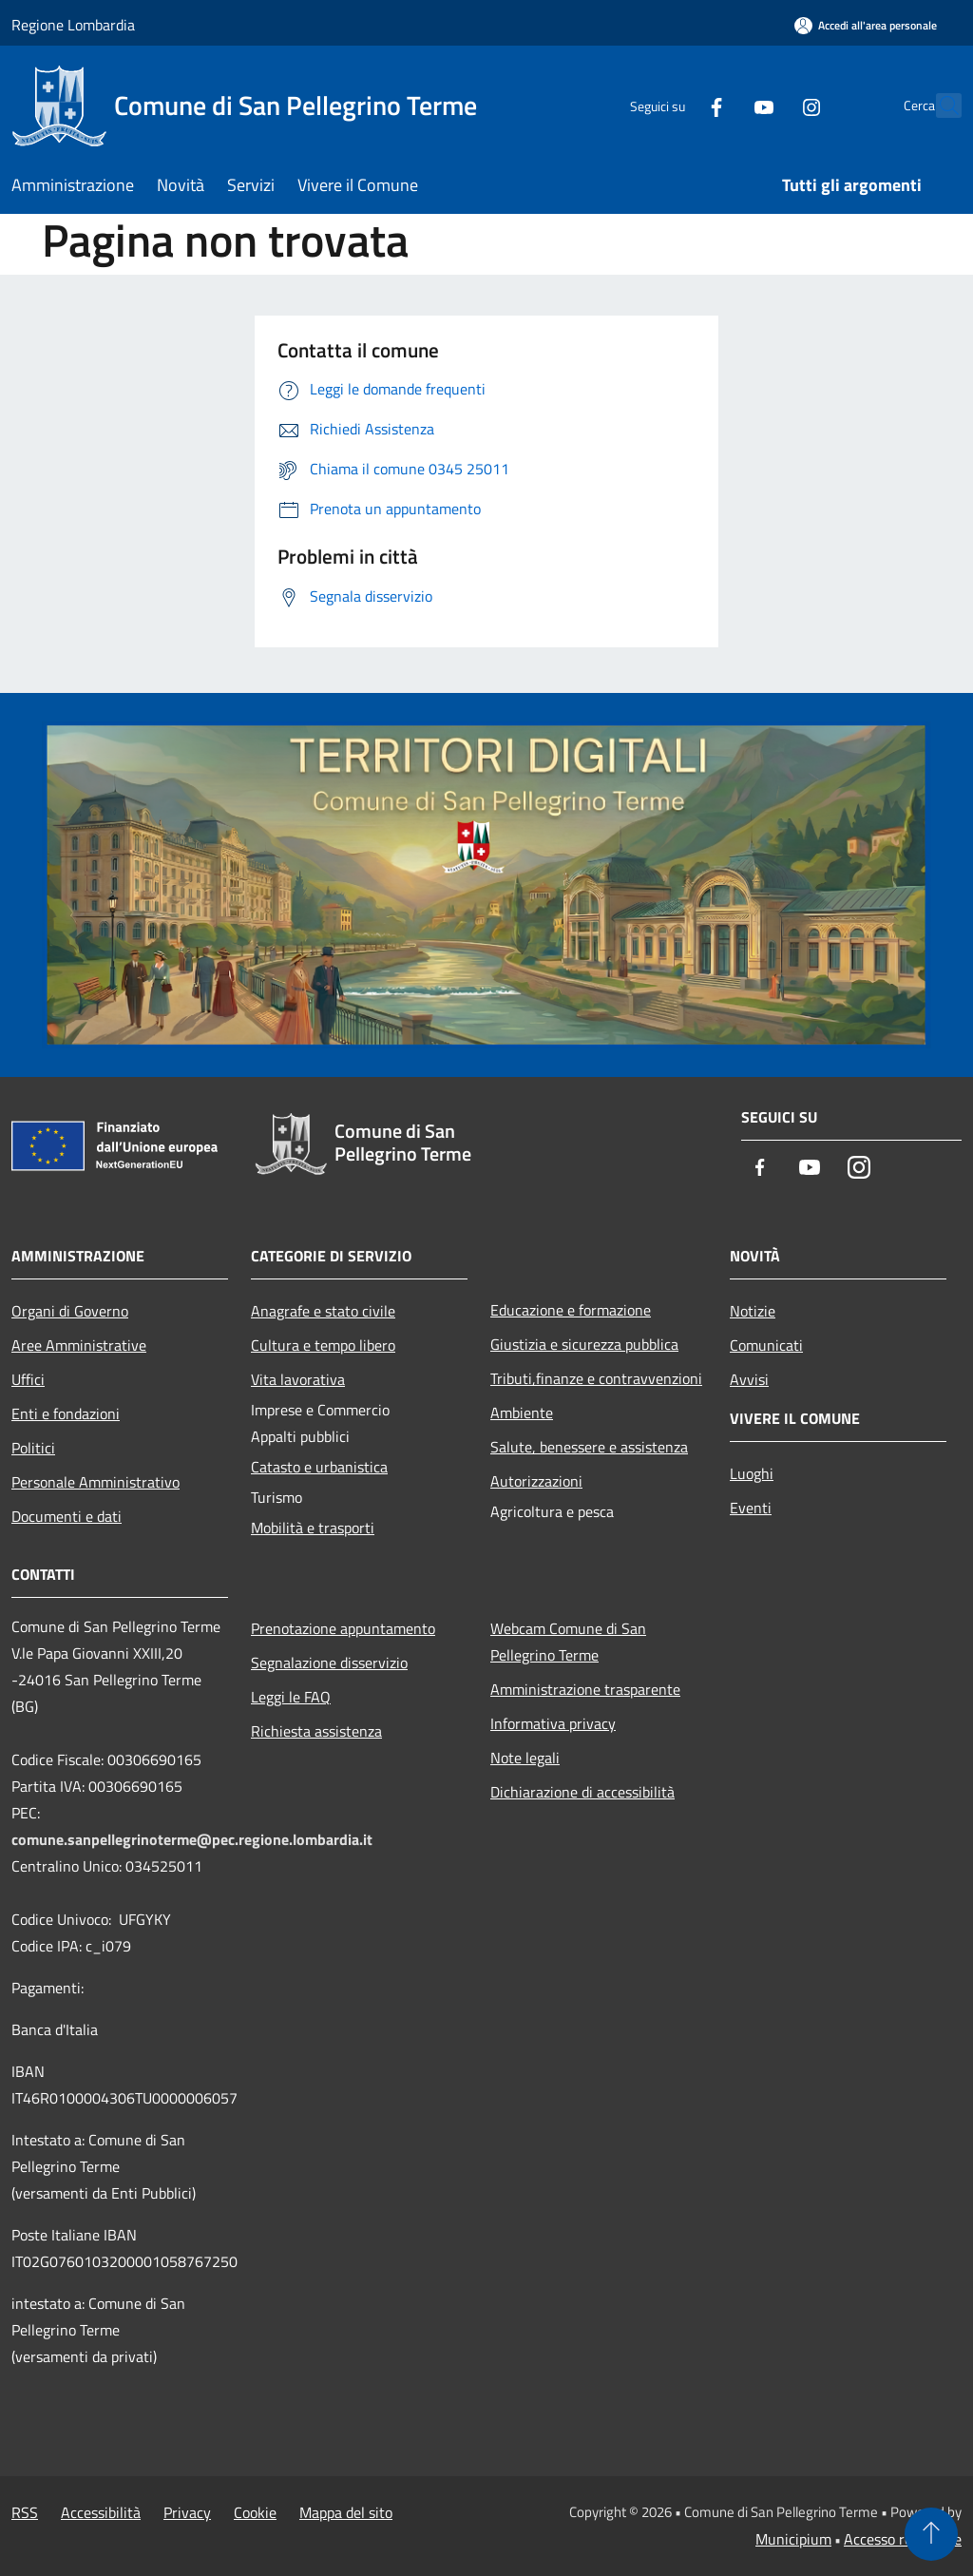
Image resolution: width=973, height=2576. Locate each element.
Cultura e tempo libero (323, 1345)
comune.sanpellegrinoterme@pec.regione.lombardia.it (191, 1839)
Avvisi (749, 1379)
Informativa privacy (553, 1723)
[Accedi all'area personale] (866, 25)
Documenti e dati (66, 1516)
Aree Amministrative (78, 1345)
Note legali (525, 1757)
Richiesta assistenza (316, 1731)
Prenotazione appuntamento (343, 1628)
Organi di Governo (69, 1310)
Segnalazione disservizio (329, 1662)
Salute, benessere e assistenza (589, 1446)
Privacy (187, 2512)
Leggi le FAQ (291, 1696)
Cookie (255, 2512)
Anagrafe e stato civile (323, 1310)
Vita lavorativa (298, 1379)
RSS (24, 2512)
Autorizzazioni (536, 1481)
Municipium (793, 2539)
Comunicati (766, 1345)
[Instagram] (770, 105)
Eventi (751, 1507)
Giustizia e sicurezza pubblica (584, 1344)
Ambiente (521, 1412)
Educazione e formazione (570, 1309)
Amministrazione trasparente (585, 1689)
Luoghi (751, 1473)
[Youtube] (722, 105)
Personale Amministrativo (95, 1482)
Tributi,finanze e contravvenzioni (596, 1378)
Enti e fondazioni (65, 1413)
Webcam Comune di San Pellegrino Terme (568, 1641)
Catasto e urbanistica (319, 1466)
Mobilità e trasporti (312, 1527)
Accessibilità (101, 2512)
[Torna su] (931, 2534)
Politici (33, 1447)
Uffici (28, 1379)
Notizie (752, 1310)
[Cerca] (939, 105)
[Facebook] (675, 105)
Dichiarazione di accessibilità (582, 1791)
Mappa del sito (345, 2512)
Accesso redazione (903, 2539)
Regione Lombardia (73, 24)
